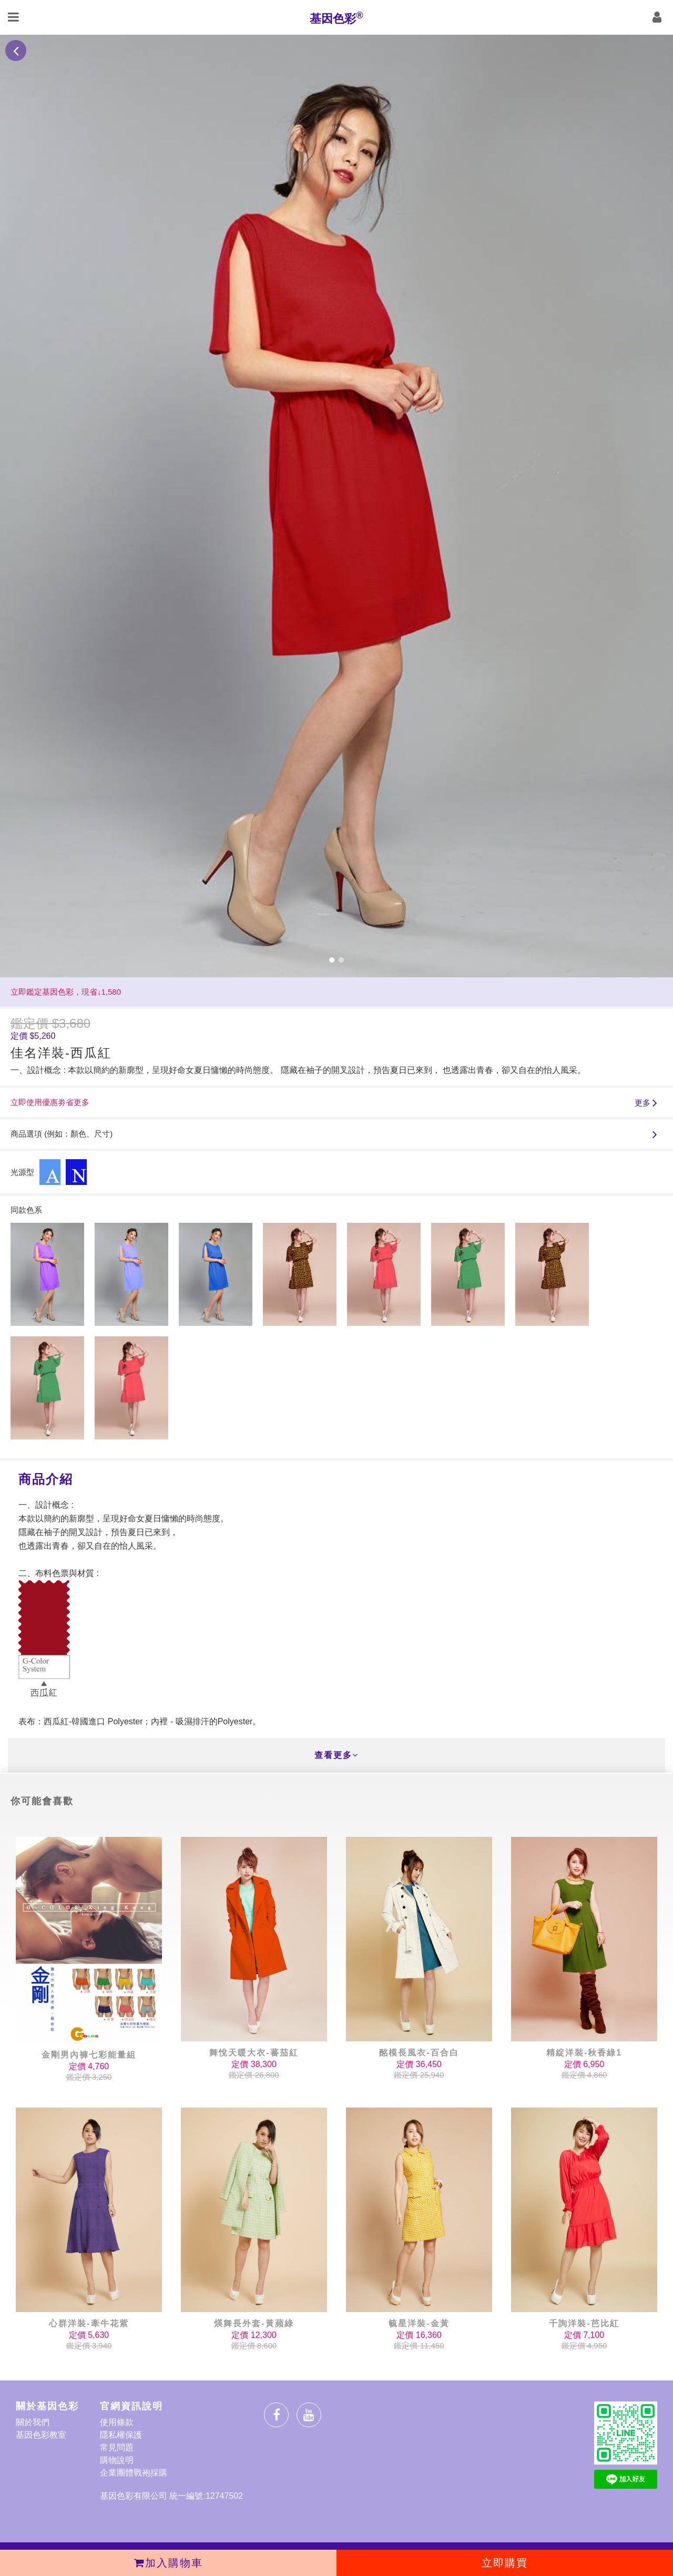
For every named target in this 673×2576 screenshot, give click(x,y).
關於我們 (32, 2422)
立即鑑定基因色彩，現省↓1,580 (66, 991)
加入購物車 (168, 2563)
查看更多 (336, 1755)
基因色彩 (336, 17)
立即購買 (505, 2563)
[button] (331, 960)
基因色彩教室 (41, 2434)
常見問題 (117, 2447)
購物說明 (117, 2460)
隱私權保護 (121, 2434)
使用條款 (117, 2422)
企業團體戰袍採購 (133, 2472)
